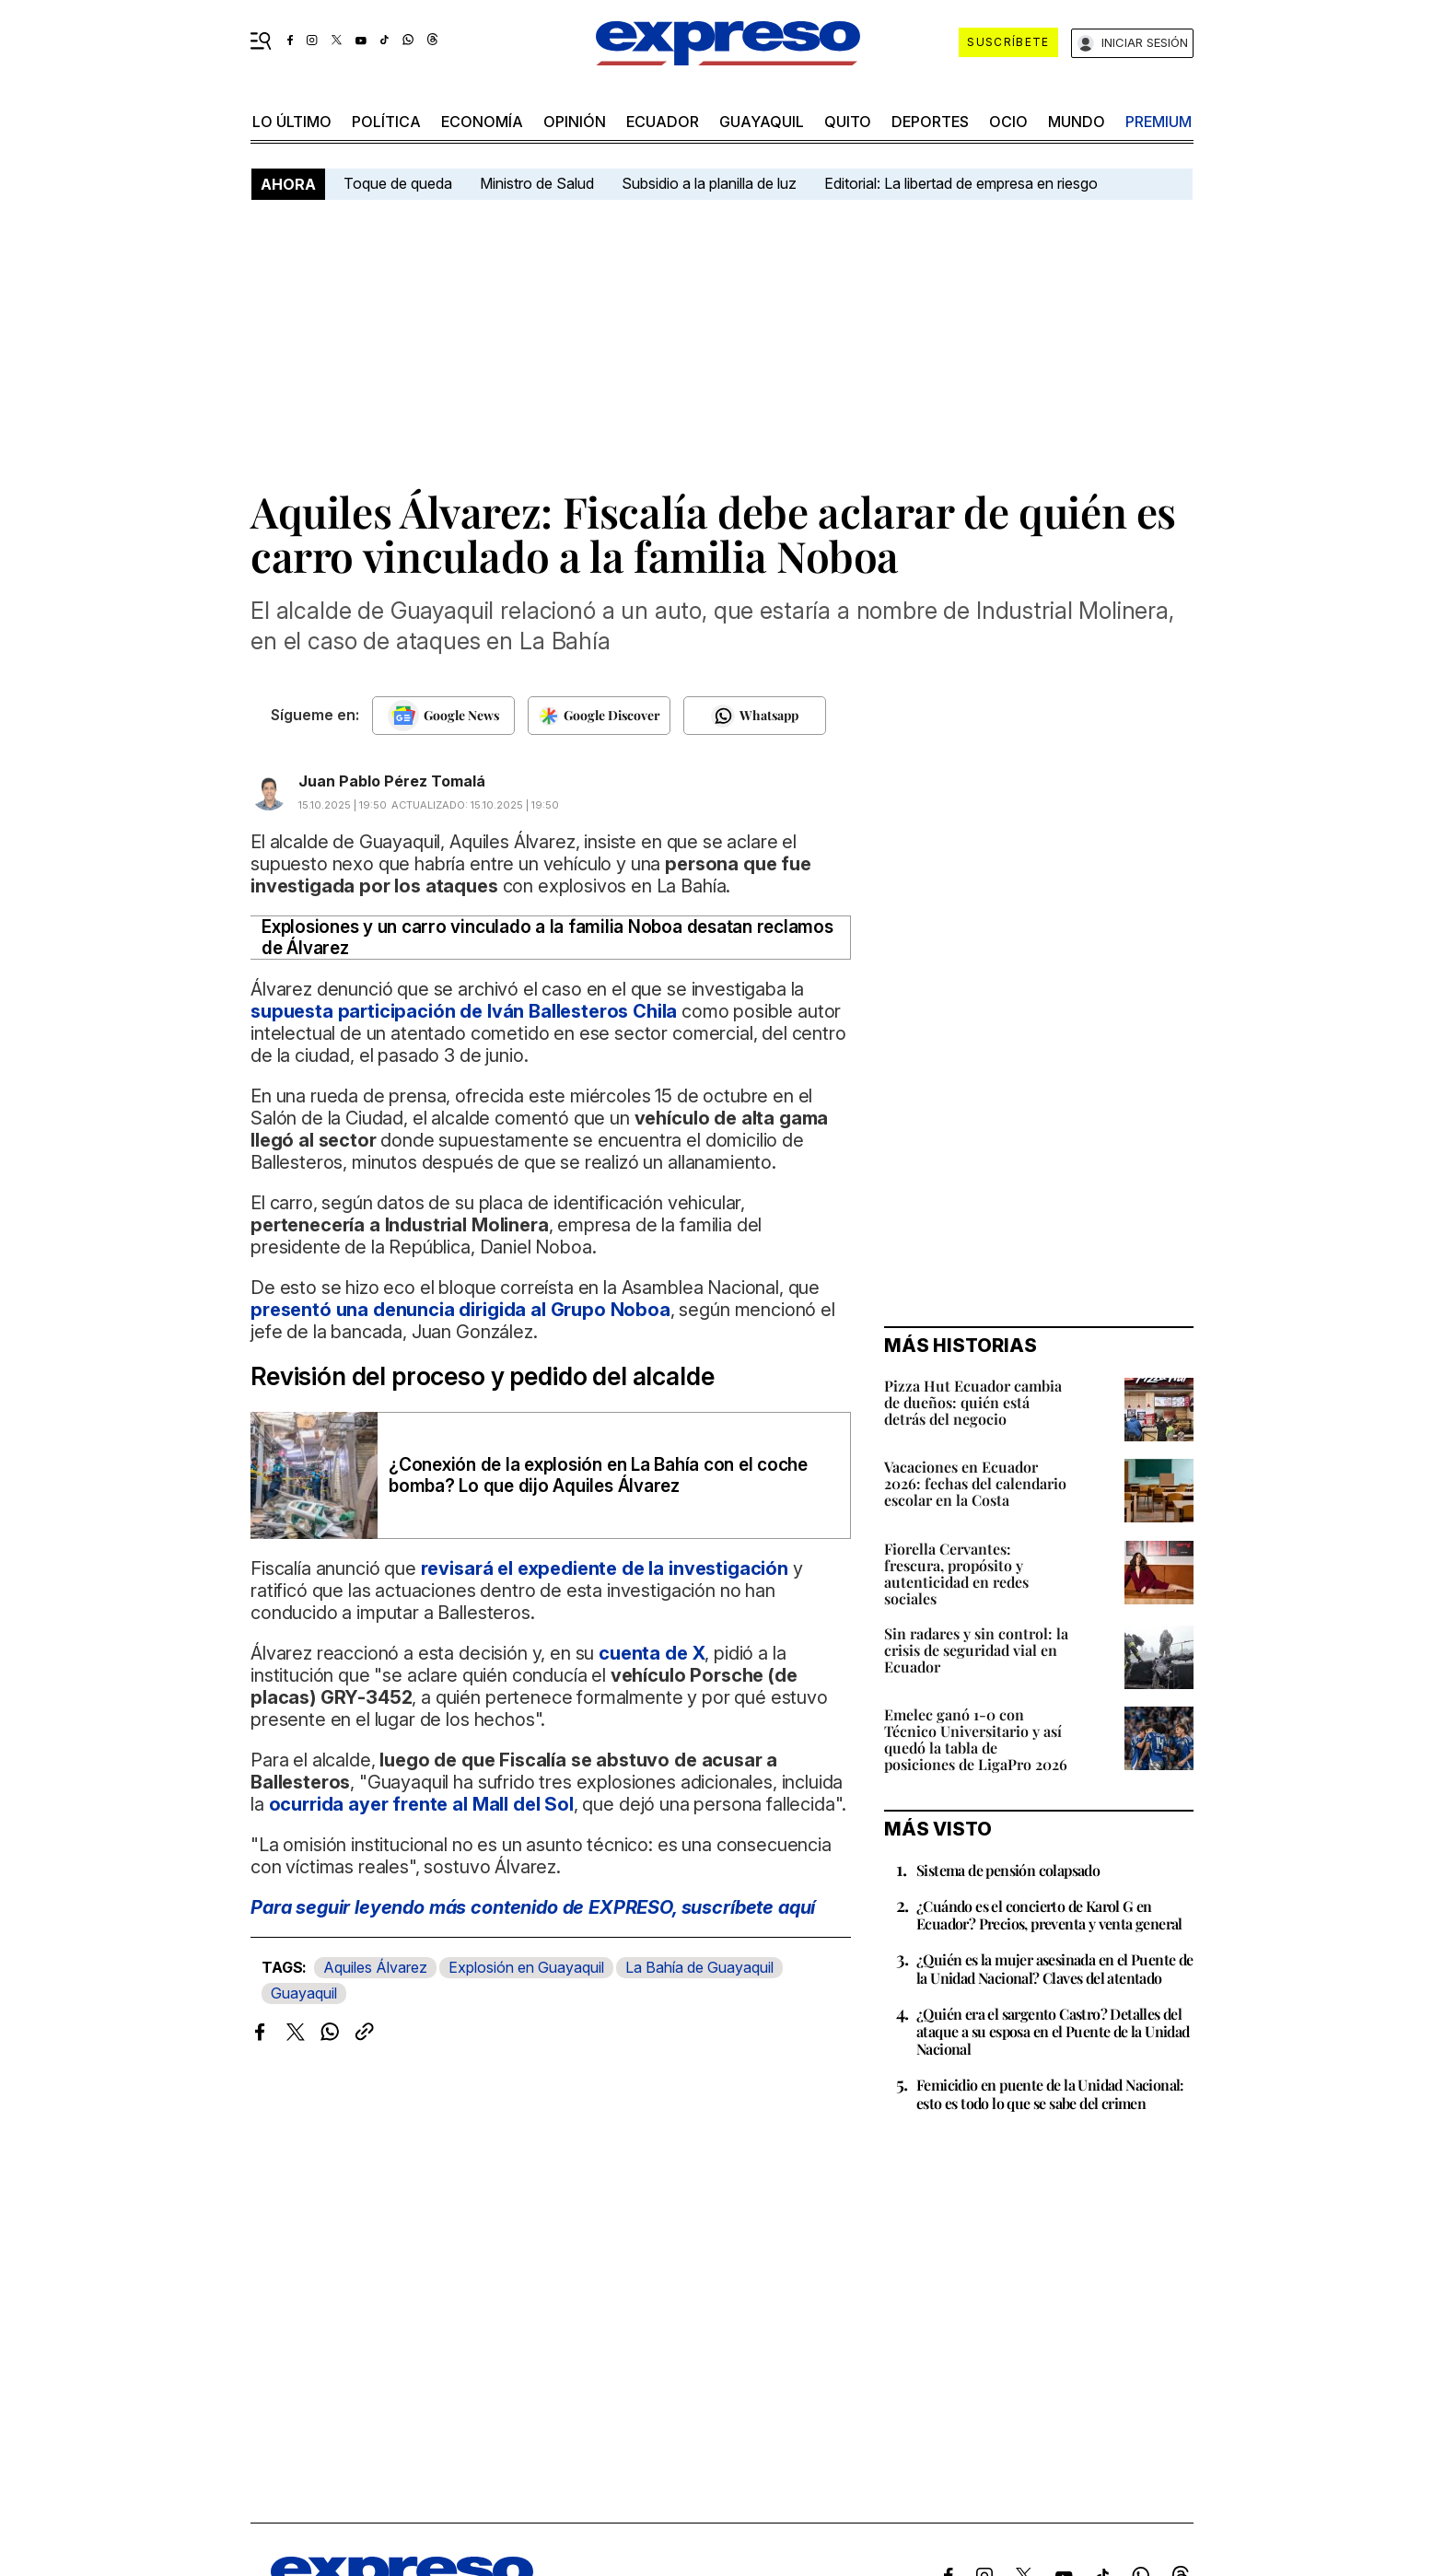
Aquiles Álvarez (375, 1967)
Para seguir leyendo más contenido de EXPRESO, (532, 1907)
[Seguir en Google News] (443, 715)
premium (1158, 121)
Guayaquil (761, 121)
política (386, 121)
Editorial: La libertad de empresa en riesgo (961, 183)
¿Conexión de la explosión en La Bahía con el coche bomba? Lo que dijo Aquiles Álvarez (598, 1475)
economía (482, 121)
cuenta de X (652, 1653)
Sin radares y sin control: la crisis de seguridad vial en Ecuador (976, 1650)
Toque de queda (398, 183)
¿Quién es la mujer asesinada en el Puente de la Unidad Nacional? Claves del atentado (1055, 1968)
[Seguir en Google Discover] (599, 715)
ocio (1008, 121)
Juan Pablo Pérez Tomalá (391, 781)
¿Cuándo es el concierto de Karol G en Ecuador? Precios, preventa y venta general (1049, 1914)
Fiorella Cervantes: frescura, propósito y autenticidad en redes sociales (956, 1573)
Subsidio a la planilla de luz (709, 183)
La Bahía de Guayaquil (699, 1967)
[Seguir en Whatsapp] (754, 715)
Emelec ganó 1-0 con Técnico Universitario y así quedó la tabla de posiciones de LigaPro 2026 (975, 1739)
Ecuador (662, 121)
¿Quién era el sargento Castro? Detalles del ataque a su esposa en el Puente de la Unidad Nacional (1053, 2031)
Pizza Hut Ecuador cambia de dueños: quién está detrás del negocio (973, 1402)
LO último (292, 121)
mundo (1076, 121)
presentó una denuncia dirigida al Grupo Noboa (460, 1310)
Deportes (930, 121)
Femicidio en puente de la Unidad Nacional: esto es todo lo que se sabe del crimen (1050, 2093)
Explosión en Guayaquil (526, 1967)
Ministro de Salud (537, 183)
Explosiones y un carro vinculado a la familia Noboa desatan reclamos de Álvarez (547, 937)
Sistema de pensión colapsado (1008, 1870)
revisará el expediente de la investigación (602, 1568)
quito (847, 121)
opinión (574, 121)
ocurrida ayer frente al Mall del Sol (421, 1804)
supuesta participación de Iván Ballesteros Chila (463, 1011)
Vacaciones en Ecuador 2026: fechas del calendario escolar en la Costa (975, 1483)
